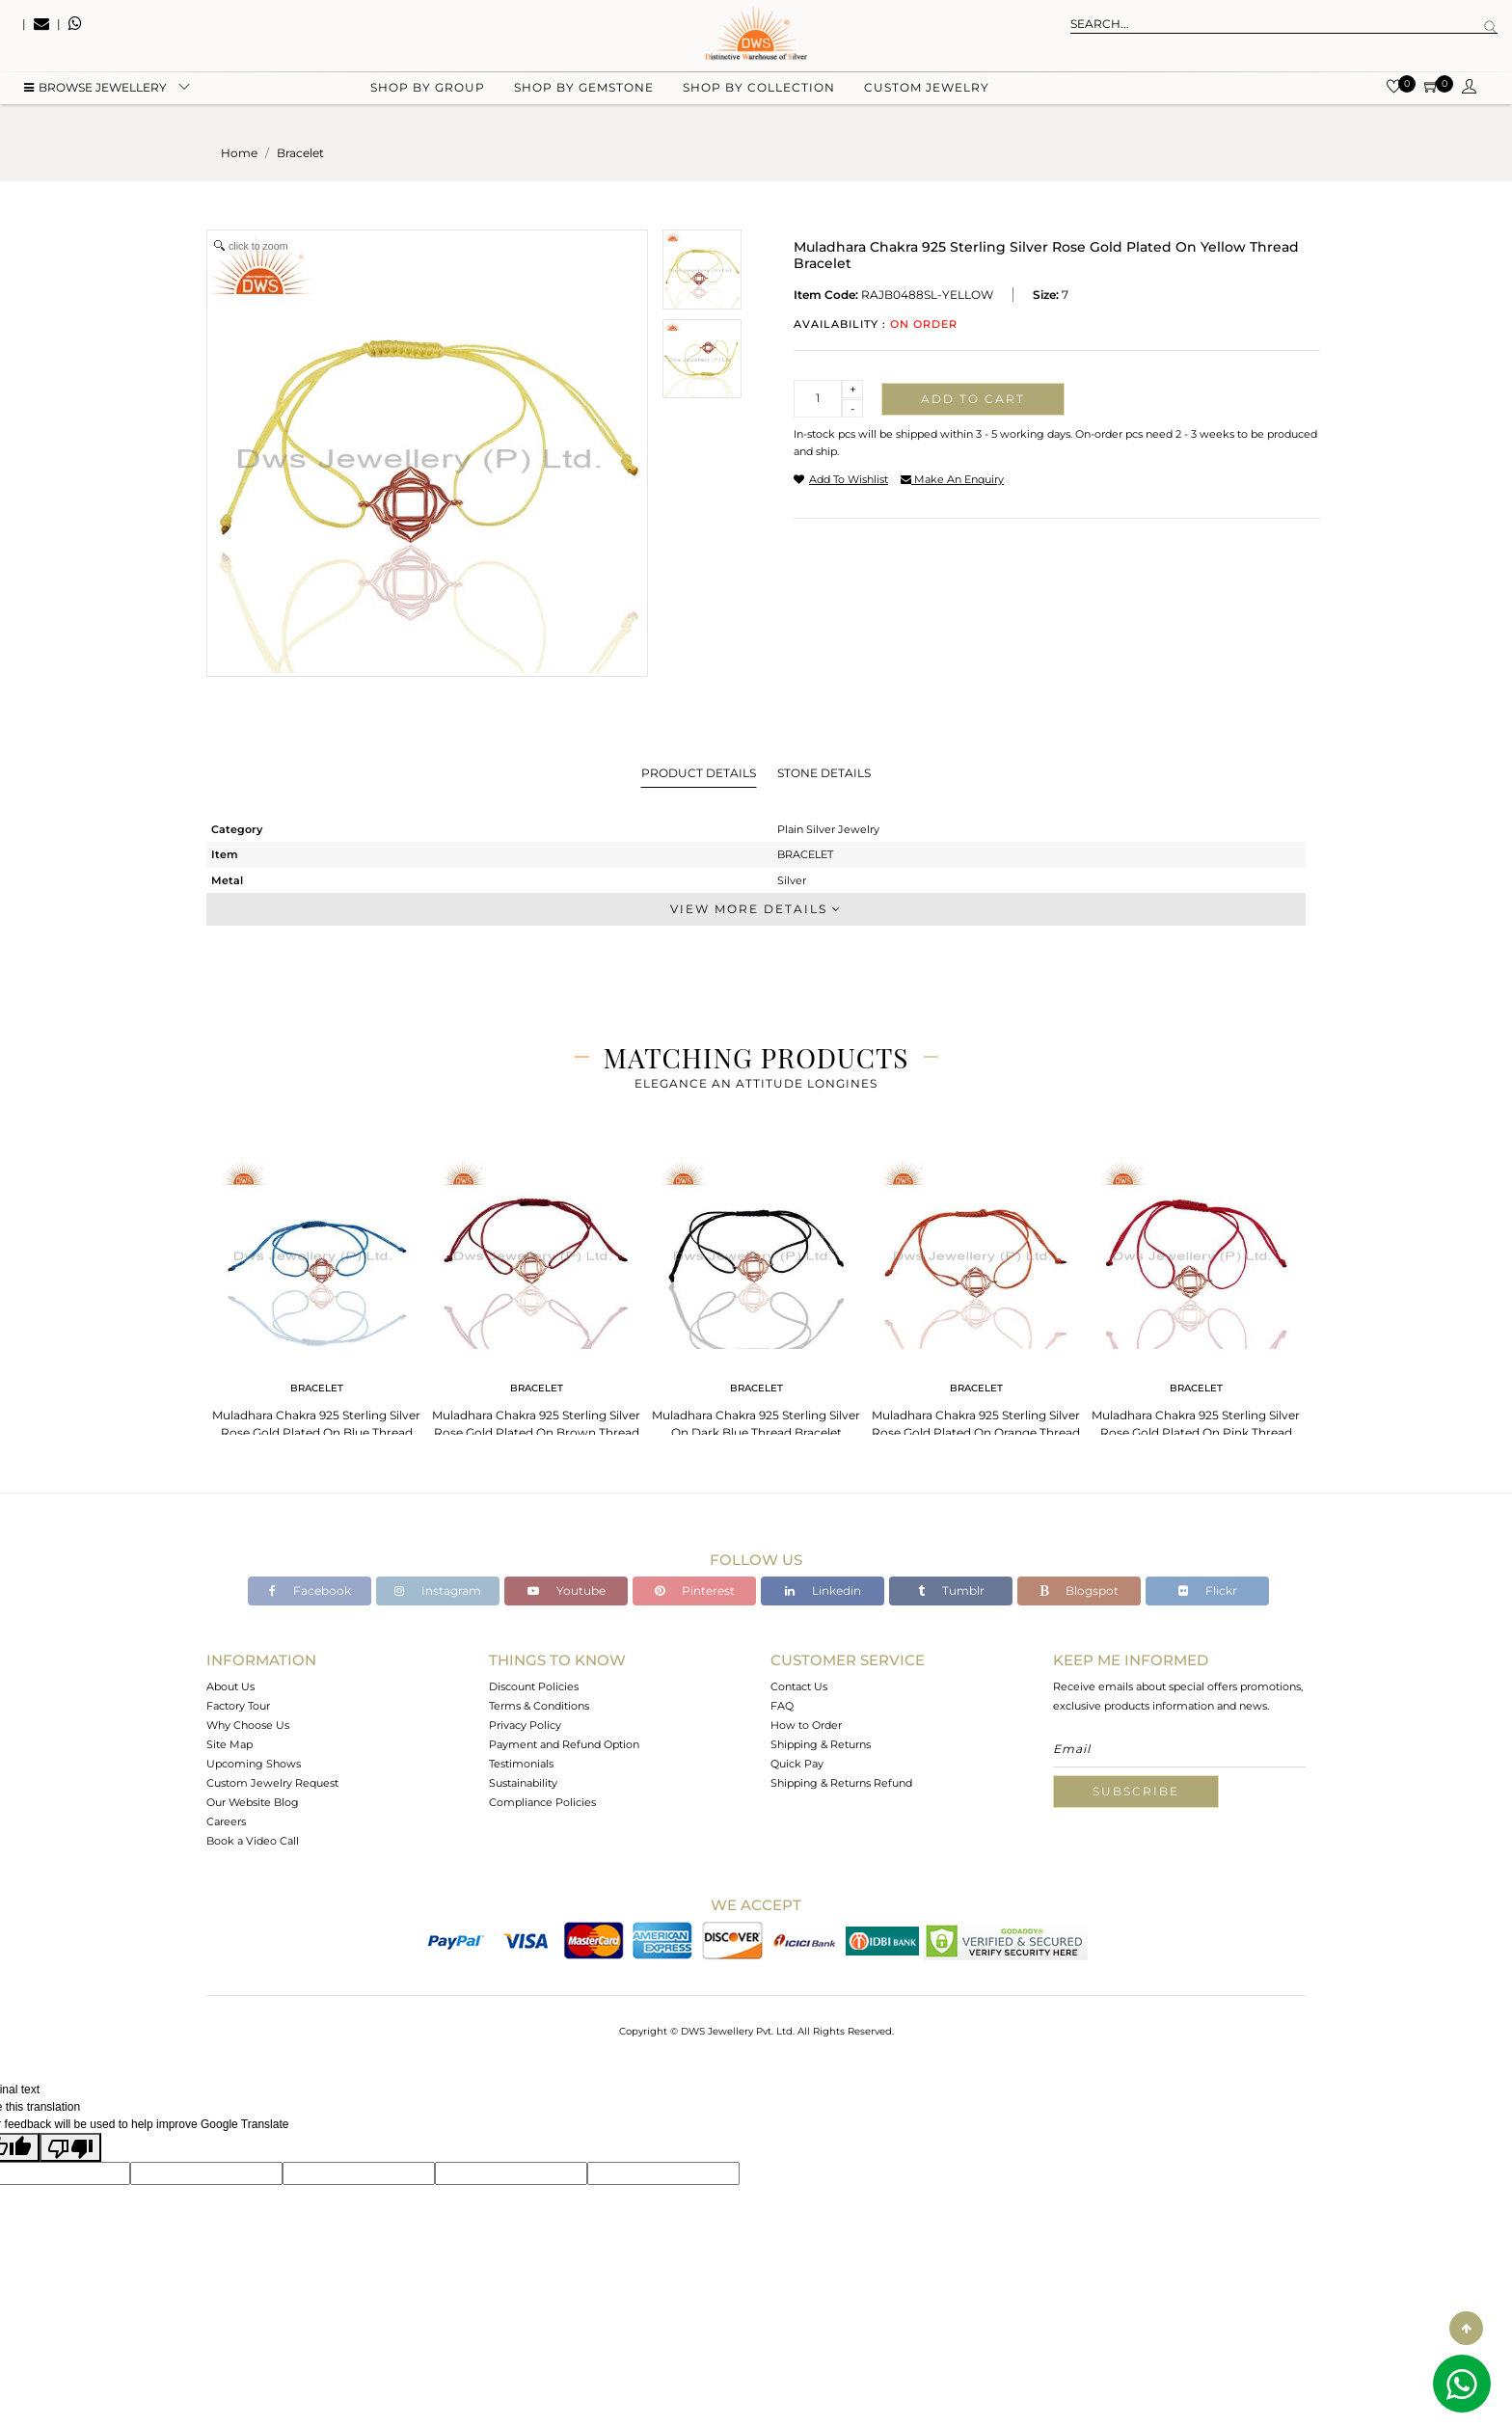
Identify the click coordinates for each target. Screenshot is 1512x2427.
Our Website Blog (252, 1802)
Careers (226, 1821)
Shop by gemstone (584, 97)
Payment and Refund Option (564, 1744)
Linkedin (823, 1590)
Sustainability (523, 1783)
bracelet (300, 153)
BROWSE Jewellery (95, 97)
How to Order (806, 1725)
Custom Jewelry (926, 97)
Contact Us (798, 1686)
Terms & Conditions (539, 1705)
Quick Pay (797, 1763)
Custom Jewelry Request (272, 1783)
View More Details (756, 909)
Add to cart (973, 398)
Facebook (310, 1590)
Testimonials (521, 1763)
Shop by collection (759, 97)
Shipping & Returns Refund (841, 1783)
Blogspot (1079, 1590)
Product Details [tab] (698, 773)
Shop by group (427, 97)
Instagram (437, 1590)
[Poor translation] (70, 2147)
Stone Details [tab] (824, 773)
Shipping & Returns (820, 1744)
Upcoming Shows (253, 1763)
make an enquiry (952, 479)
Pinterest (695, 1590)
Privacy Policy (525, 1725)
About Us (230, 1686)
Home (239, 153)
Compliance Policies (542, 1802)
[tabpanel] (316, 1301)
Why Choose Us (247, 1725)
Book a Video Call (252, 1840)
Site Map (229, 1744)
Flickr (1207, 1590)
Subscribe (1136, 1791)
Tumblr (951, 1590)
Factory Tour (238, 1705)
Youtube (566, 1590)
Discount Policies (534, 1686)
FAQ (782, 1705)
